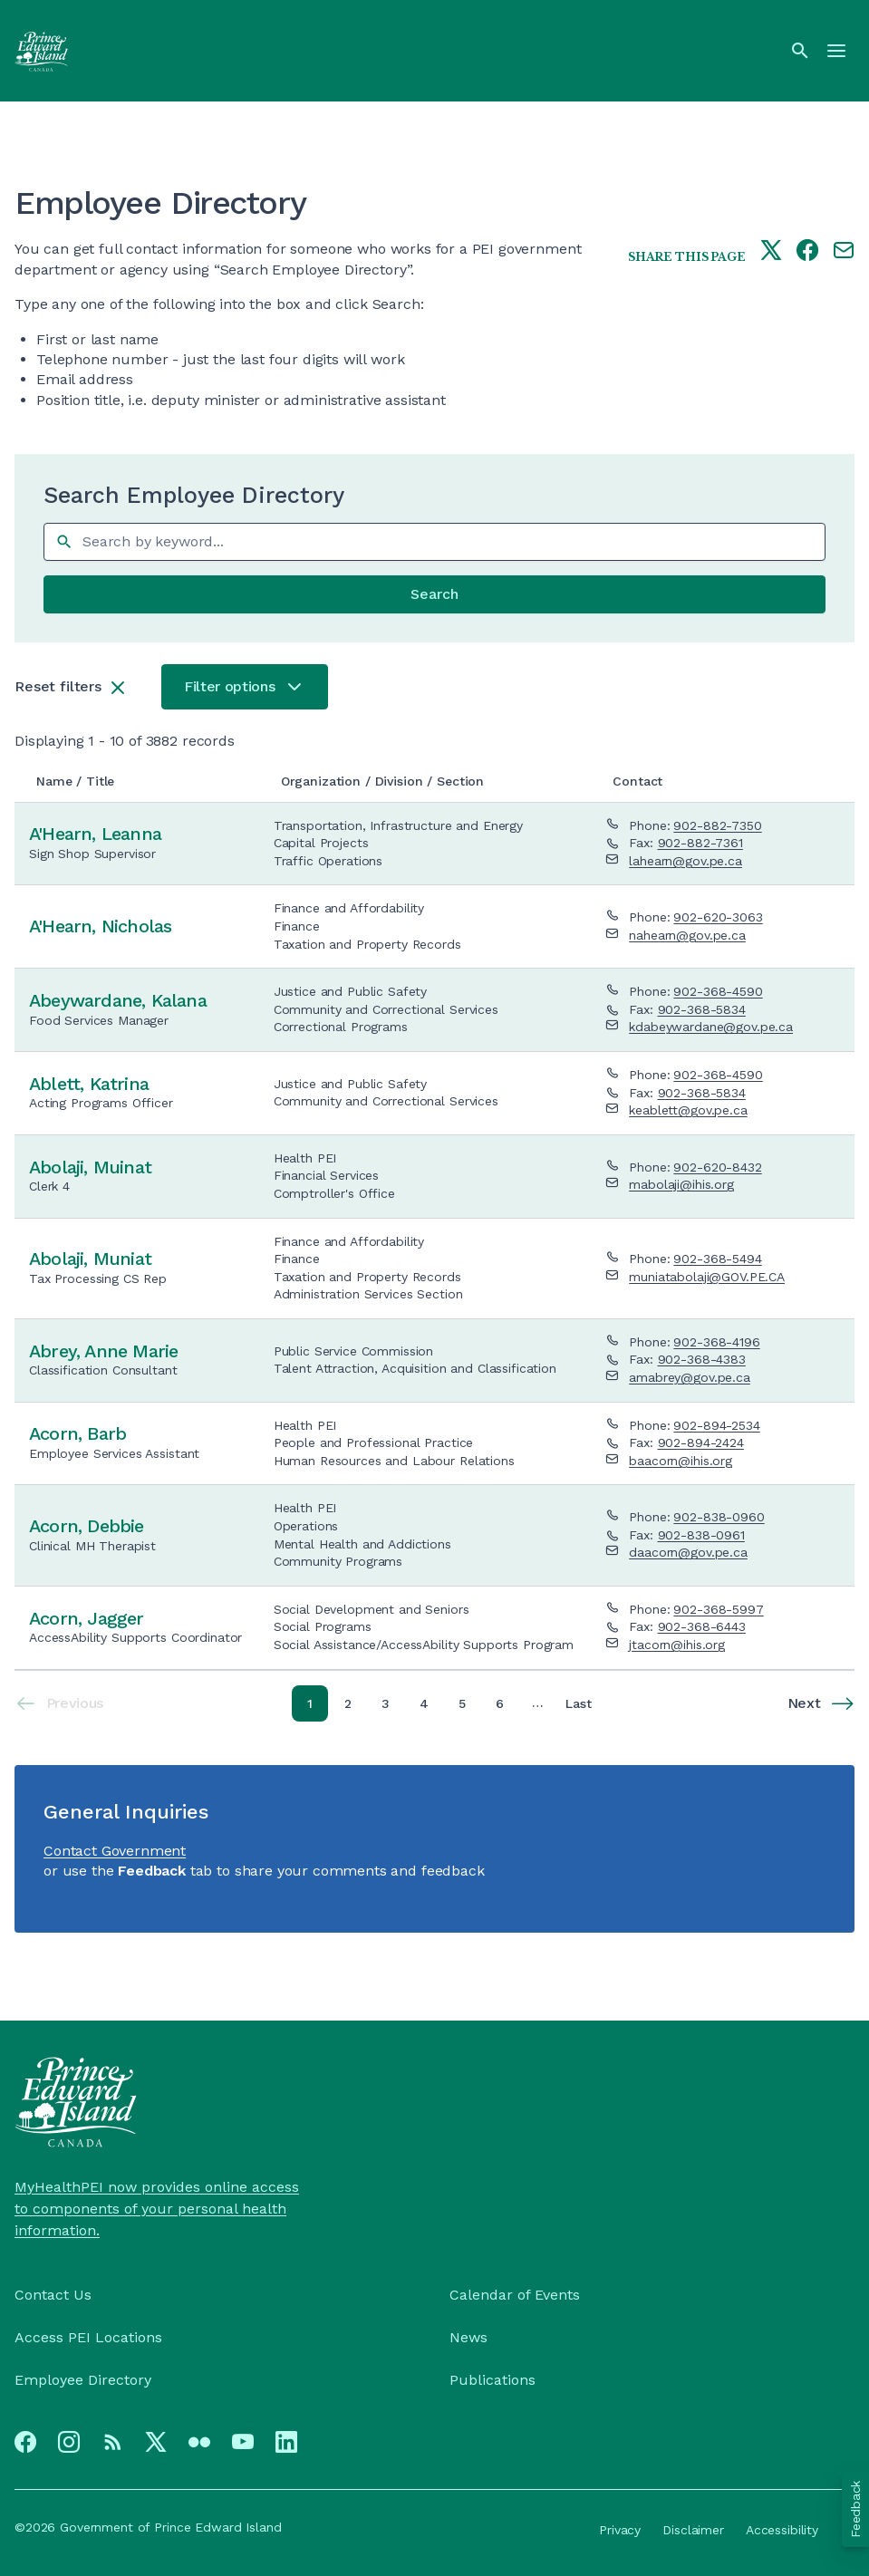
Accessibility (782, 2530)
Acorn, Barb (77, 1433)
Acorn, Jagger (86, 1618)
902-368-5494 (717, 1258)
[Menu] (836, 51)
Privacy (620, 2530)
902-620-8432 (717, 1167)
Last (582, 1706)
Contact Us (53, 2294)
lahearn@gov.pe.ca (685, 861)
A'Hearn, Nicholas (100, 926)
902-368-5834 (702, 1009)
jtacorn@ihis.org (677, 1644)
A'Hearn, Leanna (95, 833)
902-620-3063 (717, 917)
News (468, 2337)
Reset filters (57, 686)
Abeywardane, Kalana (118, 1000)
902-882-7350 (717, 825)
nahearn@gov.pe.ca (687, 935)
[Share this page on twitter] (771, 252)
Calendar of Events (514, 2294)
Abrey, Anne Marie (103, 1351)
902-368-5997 (718, 1609)
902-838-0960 (718, 1517)
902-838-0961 (701, 1535)
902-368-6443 (702, 1626)
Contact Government (114, 1850)
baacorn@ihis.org (680, 1460)
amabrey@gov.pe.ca (689, 1377)
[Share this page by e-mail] (844, 252)
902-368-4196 (716, 1342)
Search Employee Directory (193, 495)
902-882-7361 (700, 842)
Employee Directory (82, 2379)
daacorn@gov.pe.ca (688, 1552)
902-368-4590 (717, 991)
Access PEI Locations (88, 2337)
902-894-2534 (716, 1425)
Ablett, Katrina (89, 1084)
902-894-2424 (701, 1442)
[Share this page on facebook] (807, 252)
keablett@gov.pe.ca (688, 1110)
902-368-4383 (702, 1359)
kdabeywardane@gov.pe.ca (711, 1026)
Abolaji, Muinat (90, 1167)
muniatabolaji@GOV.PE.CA (707, 1276)
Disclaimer (693, 2530)
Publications (492, 2379)
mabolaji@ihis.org (681, 1184)
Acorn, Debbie (86, 1526)
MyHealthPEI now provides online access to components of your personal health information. (156, 2208)
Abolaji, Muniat (90, 1258)
